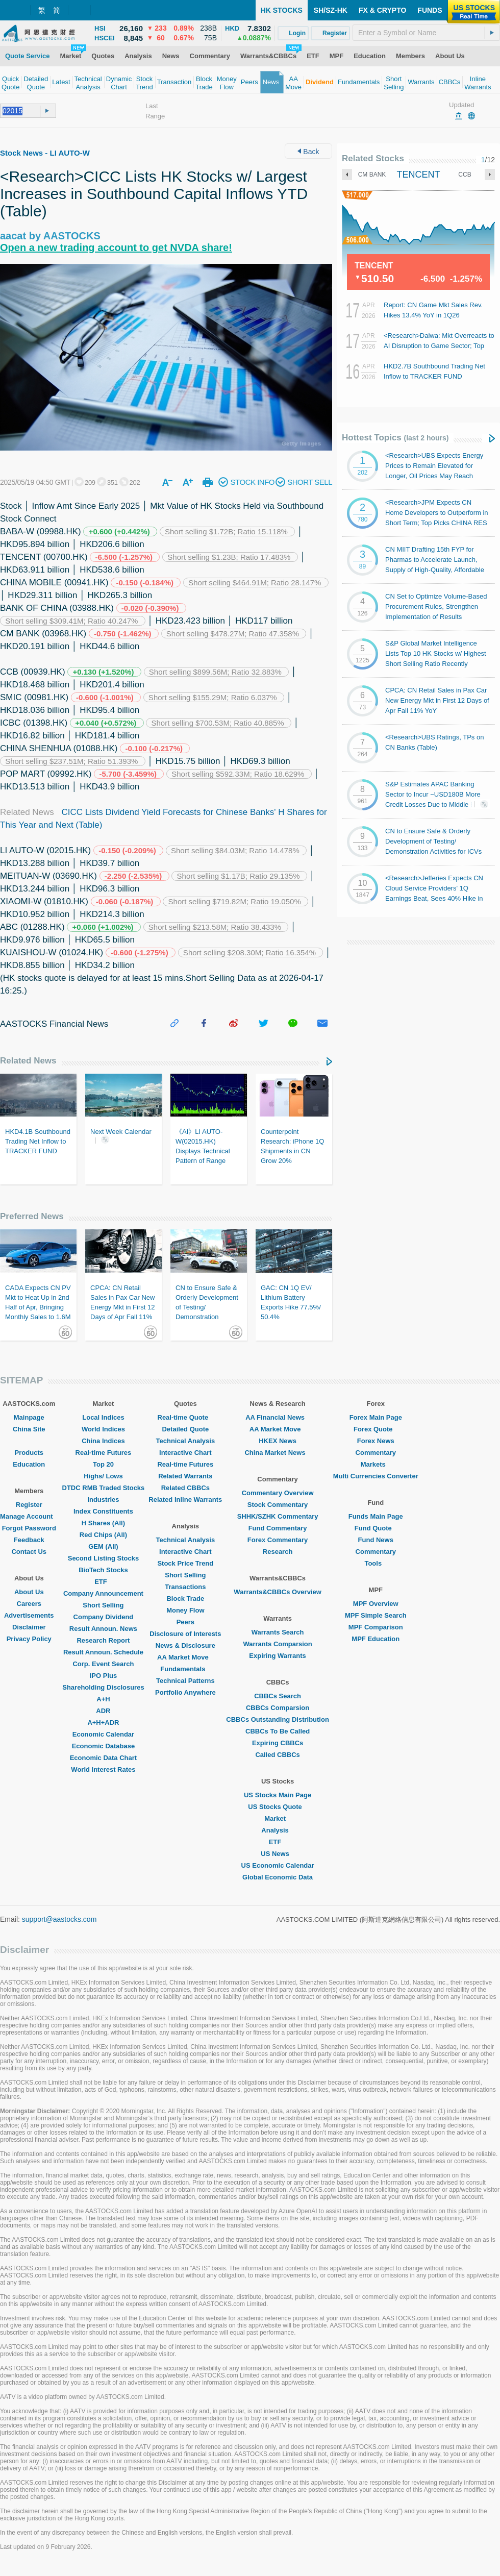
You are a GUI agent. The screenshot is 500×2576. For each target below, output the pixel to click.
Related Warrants (185, 1476)
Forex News (375, 1441)
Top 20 (103, 1464)
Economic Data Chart (103, 1758)
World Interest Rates (103, 1769)
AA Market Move (185, 1657)
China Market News (277, 1452)
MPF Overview (375, 1603)
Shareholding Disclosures (103, 1687)
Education (29, 1464)
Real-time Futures (104, 1452)
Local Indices (103, 1417)
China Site (29, 1429)
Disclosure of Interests (185, 1634)
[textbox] (426, 32)
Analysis (277, 1830)
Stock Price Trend (185, 1563)
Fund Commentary (277, 1528)
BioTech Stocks (103, 1570)
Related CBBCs (185, 1488)
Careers (29, 1603)
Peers (185, 1622)
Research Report (103, 1640)
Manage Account (29, 1516)
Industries (103, 1499)
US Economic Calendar (277, 1865)
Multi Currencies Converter (375, 1476)
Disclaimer (29, 1627)
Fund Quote (376, 1528)
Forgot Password (29, 1528)
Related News (28, 1061)
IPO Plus (103, 1675)
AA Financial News (277, 1417)
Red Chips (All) (103, 1535)
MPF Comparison (375, 1627)
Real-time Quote (186, 1417)
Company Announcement (103, 1593)
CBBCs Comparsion (277, 1708)
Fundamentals (185, 1669)
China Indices (103, 1441)
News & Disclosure (185, 1645)
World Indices (103, 1429)
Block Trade (185, 1598)
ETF (103, 1582)
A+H (103, 1699)
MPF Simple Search (376, 1615)
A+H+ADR (103, 1722)
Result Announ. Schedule (103, 1652)
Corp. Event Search (103, 1664)
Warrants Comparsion (277, 1644)
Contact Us (28, 1551)
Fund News (375, 1540)
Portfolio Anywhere (185, 1692)
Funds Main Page (375, 1516)
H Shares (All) (103, 1523)
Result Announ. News (103, 1628)
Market (277, 1818)
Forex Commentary (277, 1540)
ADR (103, 1711)
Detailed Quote (185, 1429)
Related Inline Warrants (185, 1499)
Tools (375, 1563)
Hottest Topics (395, 437)
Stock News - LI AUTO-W (45, 152)
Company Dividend (103, 1617)
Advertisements (29, 1615)
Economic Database (103, 1746)
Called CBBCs (277, 1754)
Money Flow (185, 1610)
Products (29, 1452)
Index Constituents (103, 1511)
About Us (29, 1592)
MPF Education (375, 1639)
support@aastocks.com (59, 1919)
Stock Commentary (277, 1504)
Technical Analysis (185, 1441)
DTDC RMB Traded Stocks (103, 1488)
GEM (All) (103, 1546)
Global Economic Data (277, 1877)
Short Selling (103, 1605)
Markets (376, 1464)
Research (278, 1551)
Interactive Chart (185, 1452)
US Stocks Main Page (277, 1795)
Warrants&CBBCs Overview (277, 1592)
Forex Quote (376, 1429)
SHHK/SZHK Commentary (277, 1516)
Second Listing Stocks (103, 1558)
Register (29, 1504)
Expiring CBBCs (277, 1743)
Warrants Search (278, 1632)
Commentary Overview (278, 1493)
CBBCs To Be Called (277, 1731)
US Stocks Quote (277, 1807)
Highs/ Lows (103, 1476)
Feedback (29, 1540)
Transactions (185, 1587)
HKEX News (277, 1441)
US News (277, 1853)
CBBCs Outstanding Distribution (277, 1719)
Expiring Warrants (277, 1655)
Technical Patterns (185, 1681)
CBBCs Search (277, 1696)
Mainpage (29, 1417)
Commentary (376, 1452)
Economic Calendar (103, 1734)
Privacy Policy (29, 1639)
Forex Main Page (375, 1417)
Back (308, 151)
